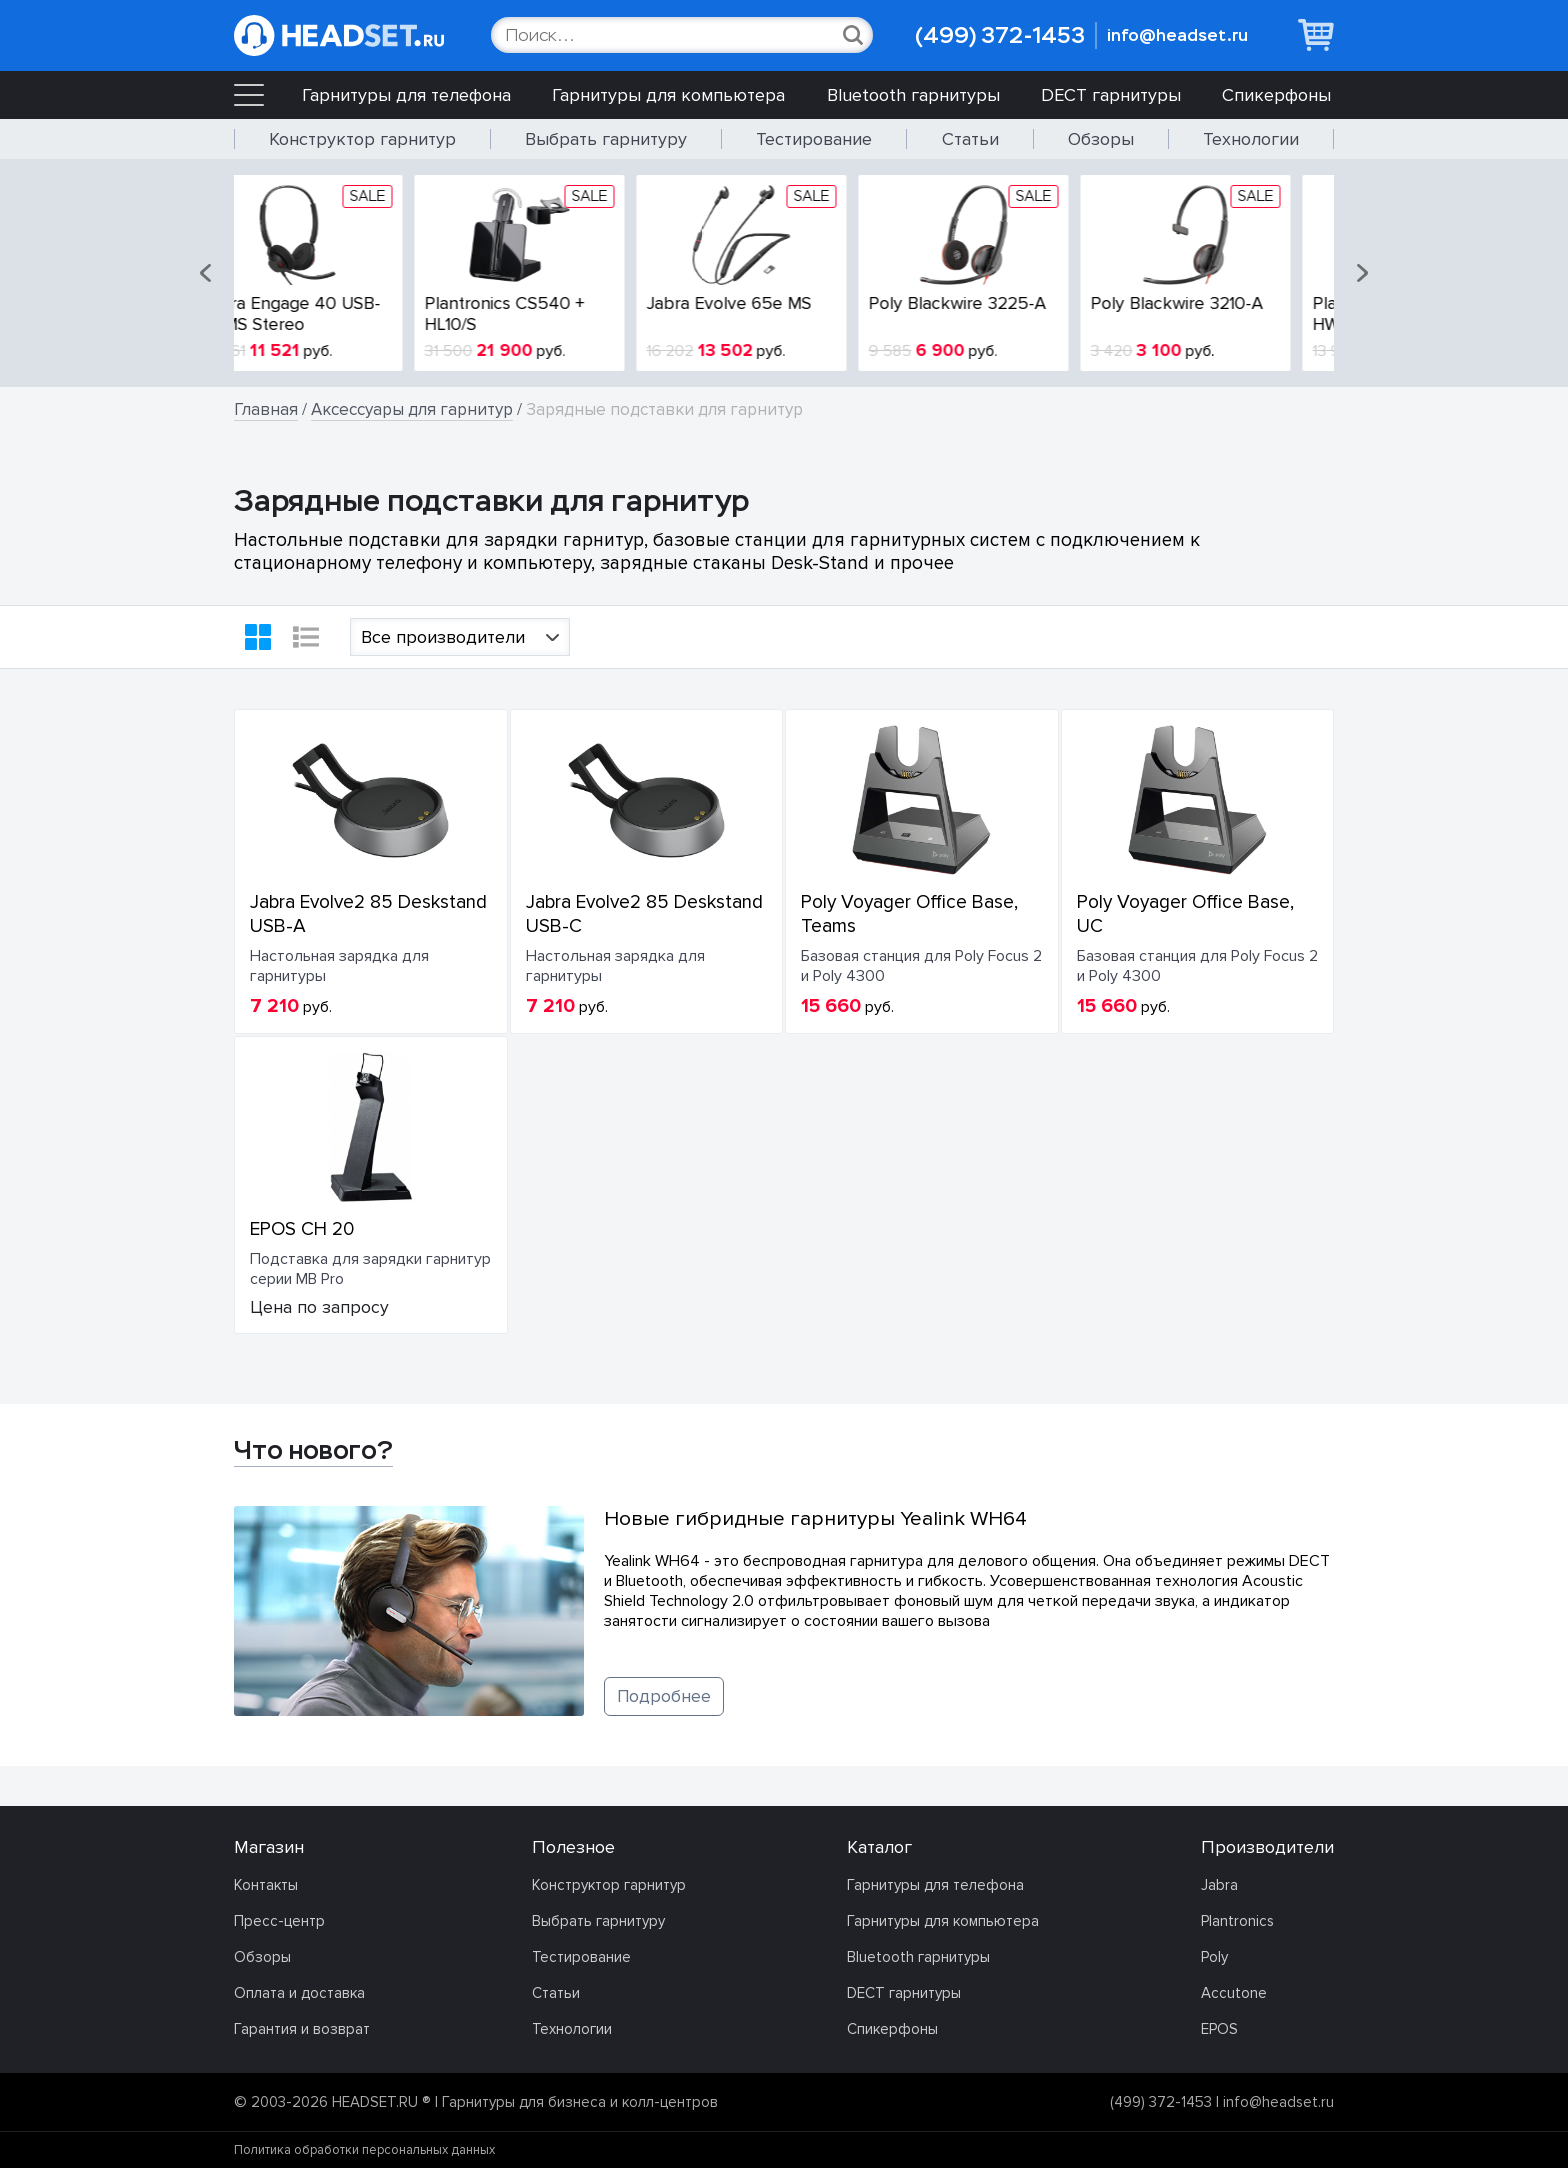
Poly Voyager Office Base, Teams (909, 914)
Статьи (970, 139)
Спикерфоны (1276, 95)
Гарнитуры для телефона (406, 95)
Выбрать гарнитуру (606, 139)
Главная (266, 409)
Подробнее (664, 1696)
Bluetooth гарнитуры (913, 95)
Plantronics (1237, 1921)
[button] (207, 273)
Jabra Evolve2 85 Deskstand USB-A (368, 914)
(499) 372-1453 (1000, 35)
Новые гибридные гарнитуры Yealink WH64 (815, 1518)
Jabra (1219, 1885)
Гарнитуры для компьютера (668, 95)
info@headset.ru (1177, 35)
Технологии (1251, 139)
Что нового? (313, 1450)
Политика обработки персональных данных (364, 2150)
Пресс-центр (279, 1921)
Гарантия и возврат (302, 2029)
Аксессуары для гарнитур (412, 409)
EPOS (1219, 2029)
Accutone (1234, 1993)
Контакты (266, 1885)
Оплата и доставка (299, 1993)
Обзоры (1101, 139)
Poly (1214, 1957)
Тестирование (814, 139)
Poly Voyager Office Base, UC (1185, 914)
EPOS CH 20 (302, 1229)
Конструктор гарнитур (362, 139)
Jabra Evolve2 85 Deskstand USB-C (644, 914)
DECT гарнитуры (1111, 95)
